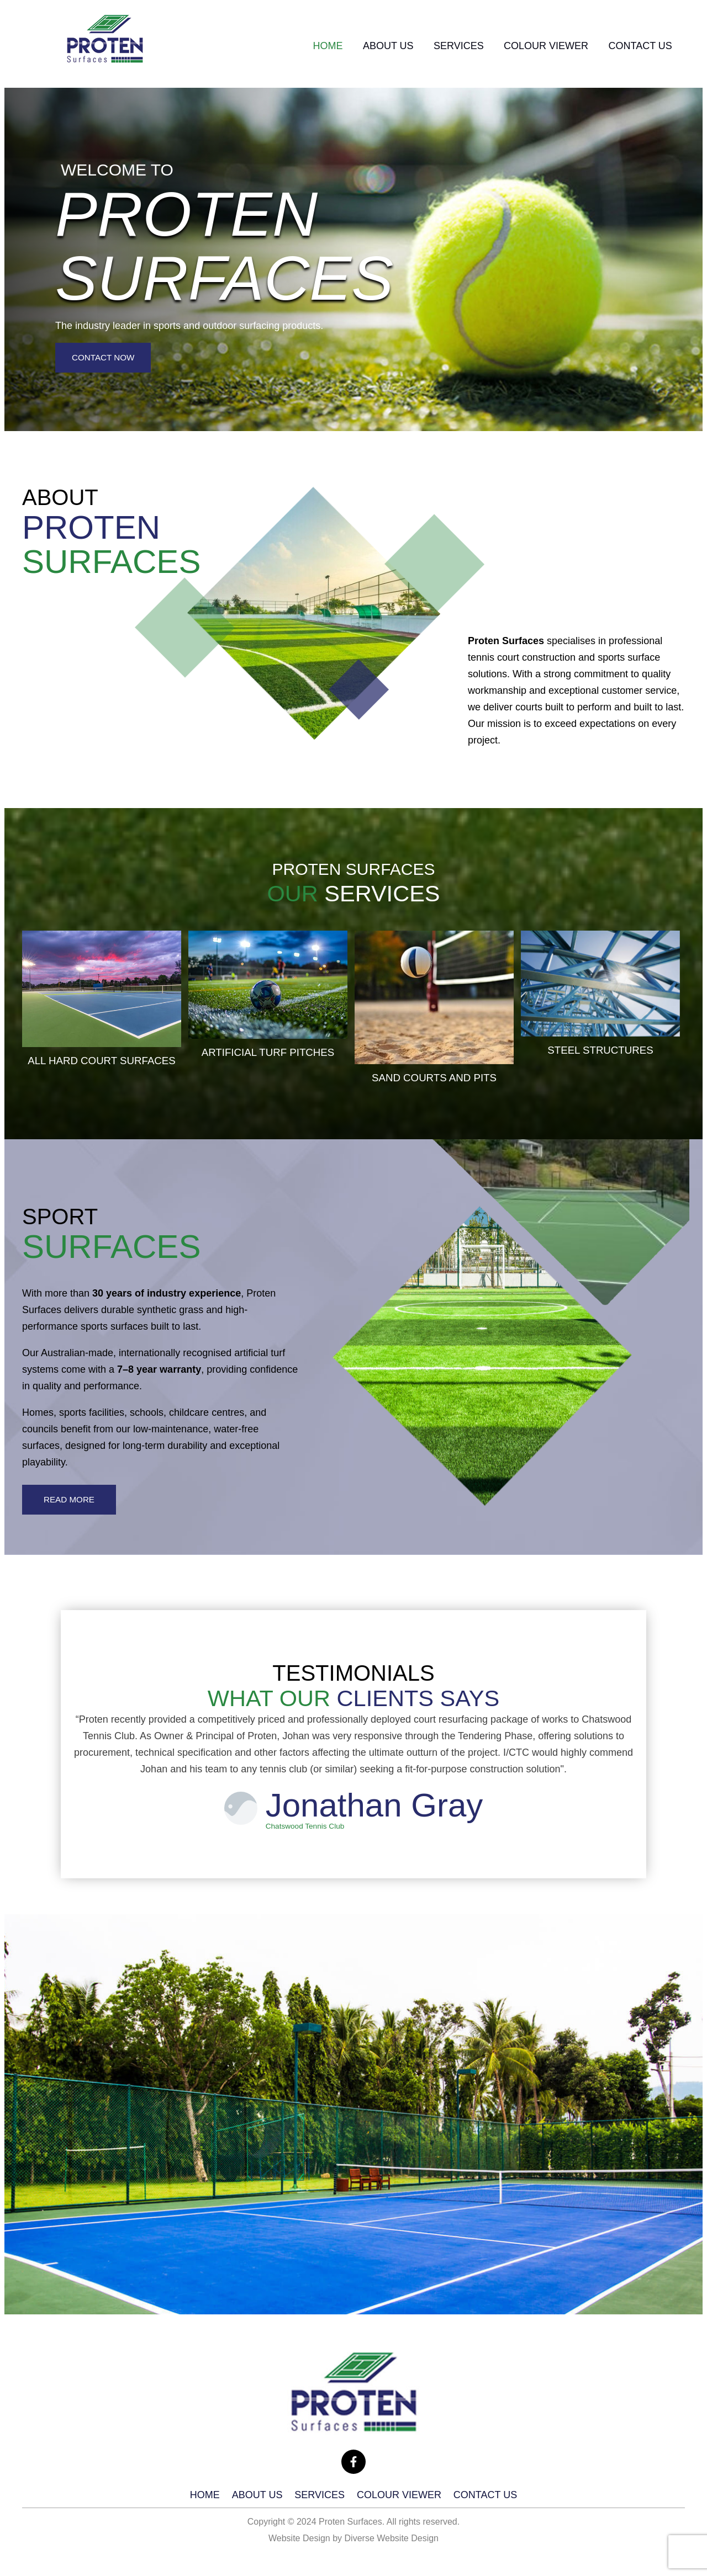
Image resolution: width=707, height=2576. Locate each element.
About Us (365, 45)
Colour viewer (536, 45)
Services (443, 45)
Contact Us (637, 45)
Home (299, 45)
